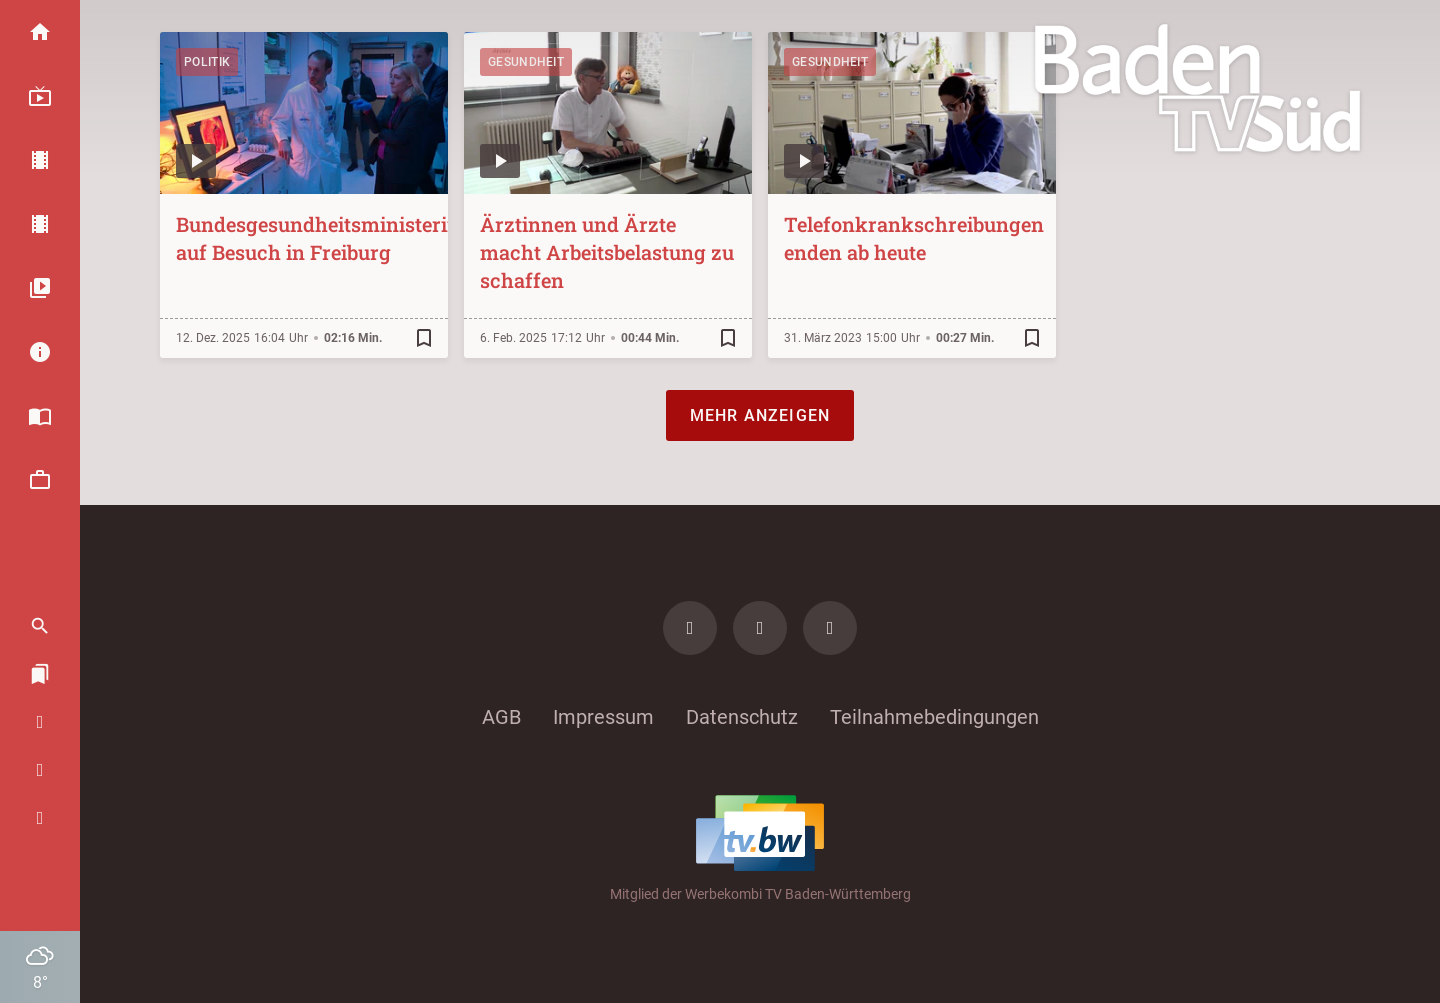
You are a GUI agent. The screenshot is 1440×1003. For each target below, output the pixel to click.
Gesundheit (526, 62)
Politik (207, 62)
